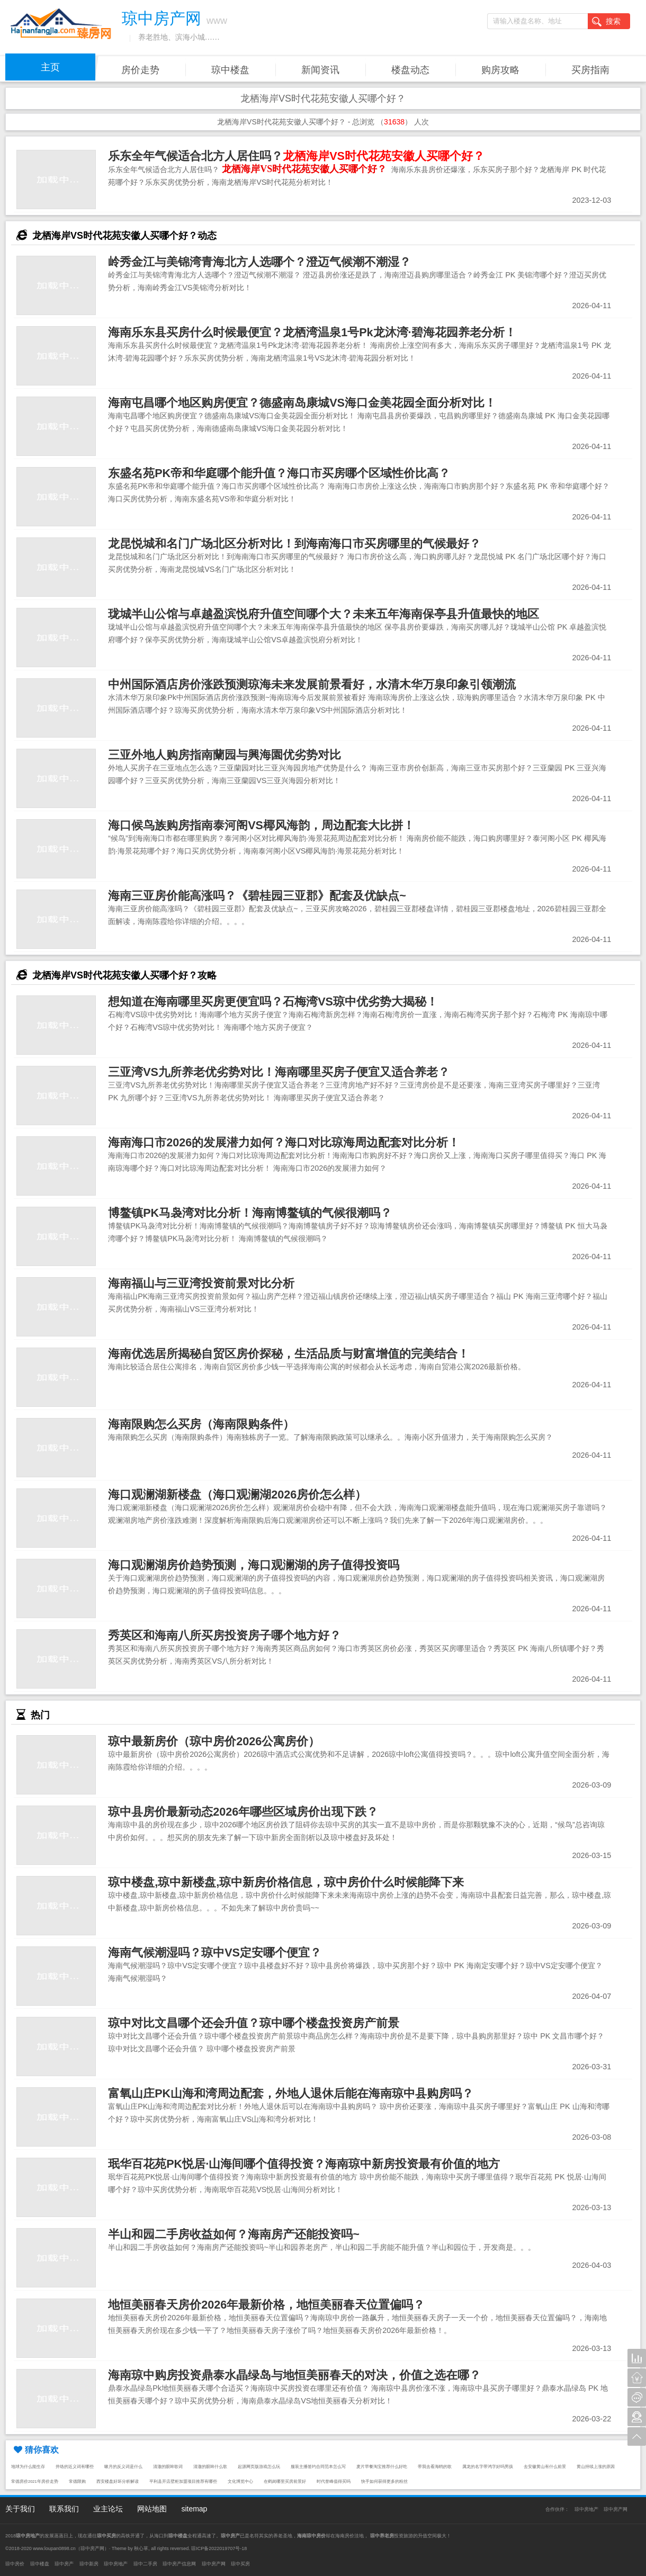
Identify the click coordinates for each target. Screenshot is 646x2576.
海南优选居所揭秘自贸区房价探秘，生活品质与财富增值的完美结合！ (288, 1353)
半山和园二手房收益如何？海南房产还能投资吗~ (234, 2234)
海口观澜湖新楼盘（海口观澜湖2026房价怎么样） (237, 1494)
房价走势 (140, 70)
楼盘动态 (410, 70)
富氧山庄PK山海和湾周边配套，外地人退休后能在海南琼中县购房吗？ (290, 2093)
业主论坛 (108, 2509)
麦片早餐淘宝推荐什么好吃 (381, 2466)
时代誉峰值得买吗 (334, 2481)
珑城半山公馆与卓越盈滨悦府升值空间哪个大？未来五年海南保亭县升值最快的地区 (323, 614)
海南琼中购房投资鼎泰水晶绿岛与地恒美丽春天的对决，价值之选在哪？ (294, 2375)
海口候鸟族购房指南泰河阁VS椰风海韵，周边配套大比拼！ (261, 825)
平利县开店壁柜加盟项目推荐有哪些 (183, 2481)
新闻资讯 (320, 70)
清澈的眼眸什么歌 (210, 2466)
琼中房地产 (586, 2509)
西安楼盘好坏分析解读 (117, 2481)
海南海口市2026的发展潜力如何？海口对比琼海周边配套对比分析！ (284, 1142)
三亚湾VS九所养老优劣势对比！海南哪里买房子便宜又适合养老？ (279, 1072)
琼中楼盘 (230, 70)
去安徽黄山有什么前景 (545, 2466)
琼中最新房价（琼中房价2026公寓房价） (214, 1741)
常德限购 (77, 2481)
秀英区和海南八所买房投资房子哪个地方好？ (224, 1635)
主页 (50, 67)
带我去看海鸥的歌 (435, 2466)
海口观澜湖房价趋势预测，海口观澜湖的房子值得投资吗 (253, 1565)
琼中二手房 (145, 2563)
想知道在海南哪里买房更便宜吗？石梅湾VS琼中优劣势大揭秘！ (273, 1001)
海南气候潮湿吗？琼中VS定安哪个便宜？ (214, 1952)
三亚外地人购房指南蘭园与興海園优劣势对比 (224, 754)
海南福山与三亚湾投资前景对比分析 (201, 1283)
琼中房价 (14, 2563)
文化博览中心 (240, 2481)
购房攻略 (500, 70)
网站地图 (152, 2509)
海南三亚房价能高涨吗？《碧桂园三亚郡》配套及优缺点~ (257, 895)
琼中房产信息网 (179, 2563)
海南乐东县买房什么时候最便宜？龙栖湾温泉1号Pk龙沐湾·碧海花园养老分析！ (312, 332)
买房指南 (590, 70)
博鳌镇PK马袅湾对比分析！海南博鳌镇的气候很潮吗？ (250, 1212)
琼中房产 (64, 2563)
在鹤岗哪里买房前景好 (285, 2481)
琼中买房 (240, 2563)
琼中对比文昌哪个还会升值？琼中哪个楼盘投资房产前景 (253, 2023)
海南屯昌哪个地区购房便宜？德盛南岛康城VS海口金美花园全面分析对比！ (302, 402)
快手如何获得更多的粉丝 (384, 2481)
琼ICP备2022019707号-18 (219, 2548)
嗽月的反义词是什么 (123, 2466)
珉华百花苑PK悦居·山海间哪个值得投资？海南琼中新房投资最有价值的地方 (304, 2163)
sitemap (194, 2509)
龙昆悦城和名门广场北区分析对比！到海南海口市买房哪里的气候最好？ (294, 543)
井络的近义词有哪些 (75, 2466)
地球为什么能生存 (28, 2466)
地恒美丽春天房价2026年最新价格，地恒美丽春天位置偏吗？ (266, 2304)
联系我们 (64, 2509)
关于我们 (20, 2509)
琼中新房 (88, 2563)
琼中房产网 (615, 2509)
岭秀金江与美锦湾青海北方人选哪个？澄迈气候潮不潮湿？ (259, 261)
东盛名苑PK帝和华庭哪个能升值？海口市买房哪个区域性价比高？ (279, 473)
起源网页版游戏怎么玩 (259, 2466)
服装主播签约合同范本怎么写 (318, 2466)
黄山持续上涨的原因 (596, 2466)
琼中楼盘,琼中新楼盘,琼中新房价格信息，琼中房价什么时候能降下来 (286, 1882)
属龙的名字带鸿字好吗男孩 (487, 2466)
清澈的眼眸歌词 (168, 2466)
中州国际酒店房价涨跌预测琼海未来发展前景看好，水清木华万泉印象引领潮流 (312, 684)
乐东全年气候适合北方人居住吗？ (296, 156)
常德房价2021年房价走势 (34, 2481)
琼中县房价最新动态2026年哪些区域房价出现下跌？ (243, 1811)
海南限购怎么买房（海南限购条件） (201, 1424)
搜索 (606, 21)
